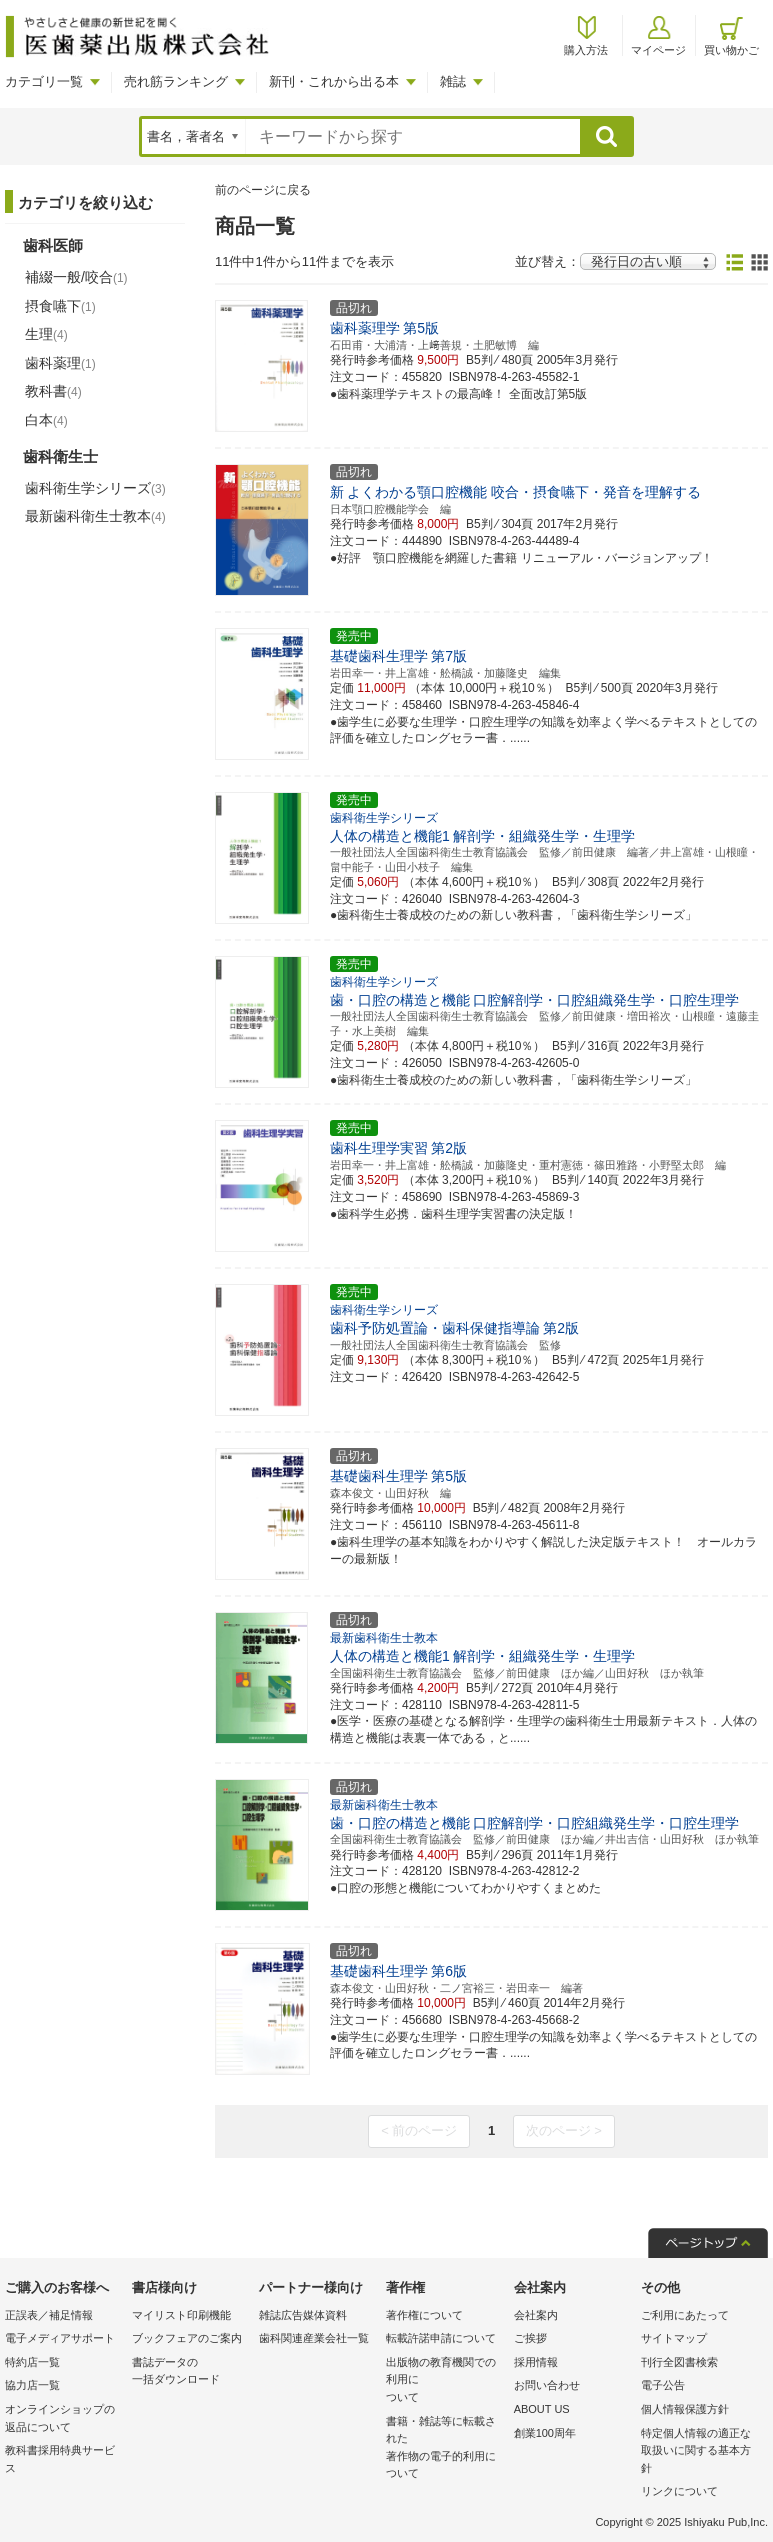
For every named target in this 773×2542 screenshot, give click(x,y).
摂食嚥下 (60, 306)
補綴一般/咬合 (76, 277)
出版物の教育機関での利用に (444, 2381)
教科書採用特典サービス (60, 2459)
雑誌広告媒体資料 (303, 2315)
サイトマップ (674, 2338)
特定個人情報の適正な (699, 2452)
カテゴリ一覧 (44, 81)
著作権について (424, 2315)
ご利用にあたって (685, 2315)
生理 (46, 334)
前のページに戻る (263, 190)
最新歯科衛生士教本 (95, 516)
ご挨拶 (530, 2338)
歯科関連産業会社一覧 (314, 2338)
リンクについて (679, 2491)
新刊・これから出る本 (334, 81)
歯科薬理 (60, 363)
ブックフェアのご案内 (187, 2338)
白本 (46, 420)
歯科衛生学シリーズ (95, 488)
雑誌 (453, 81)
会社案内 (536, 2315)
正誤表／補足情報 (49, 2315)
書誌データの (190, 2372)
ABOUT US (542, 2409)
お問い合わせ (547, 2385)
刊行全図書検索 (679, 2362)
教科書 (53, 391)
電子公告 (663, 2385)
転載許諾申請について (441, 2338)
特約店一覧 (32, 2362)
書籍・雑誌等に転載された (444, 2449)
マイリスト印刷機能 (181, 2315)
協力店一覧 (32, 2385)
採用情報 (536, 2362)
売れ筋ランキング (176, 81)
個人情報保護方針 (685, 2409)
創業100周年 (545, 2433)
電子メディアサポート (60, 2338)
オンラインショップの (63, 2419)
